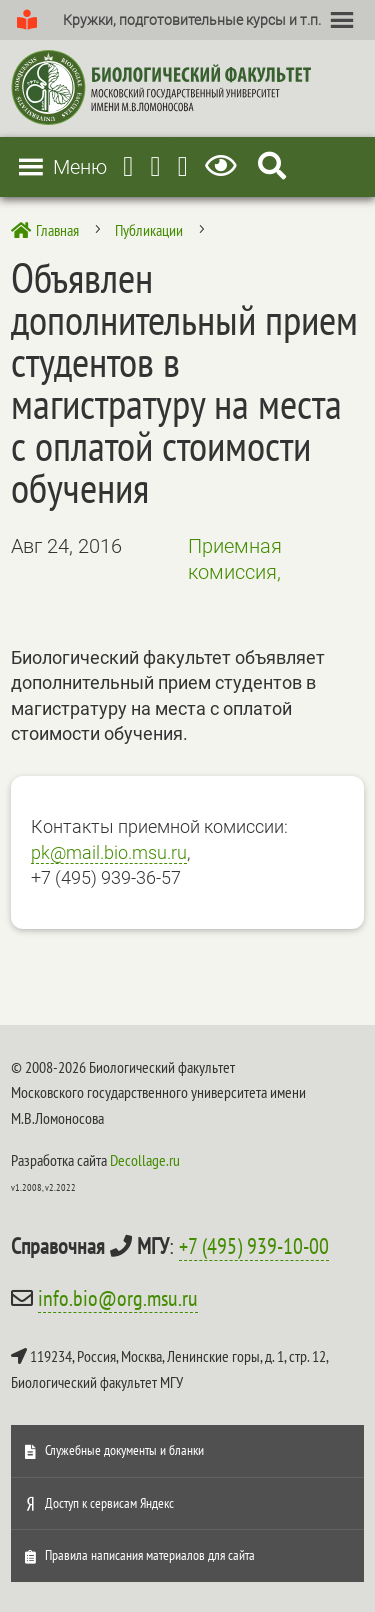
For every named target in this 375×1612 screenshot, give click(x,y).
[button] (192, 20)
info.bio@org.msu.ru (118, 1298)
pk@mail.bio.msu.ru (109, 852)
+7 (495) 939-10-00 (254, 1246)
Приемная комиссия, (235, 559)
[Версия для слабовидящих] (224, 166)
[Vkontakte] (183, 166)
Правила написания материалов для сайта (150, 1555)
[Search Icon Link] (272, 166)
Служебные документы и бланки (124, 1450)
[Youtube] (155, 166)
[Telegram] (128, 166)
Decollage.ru (145, 1160)
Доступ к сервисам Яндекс (109, 1503)
